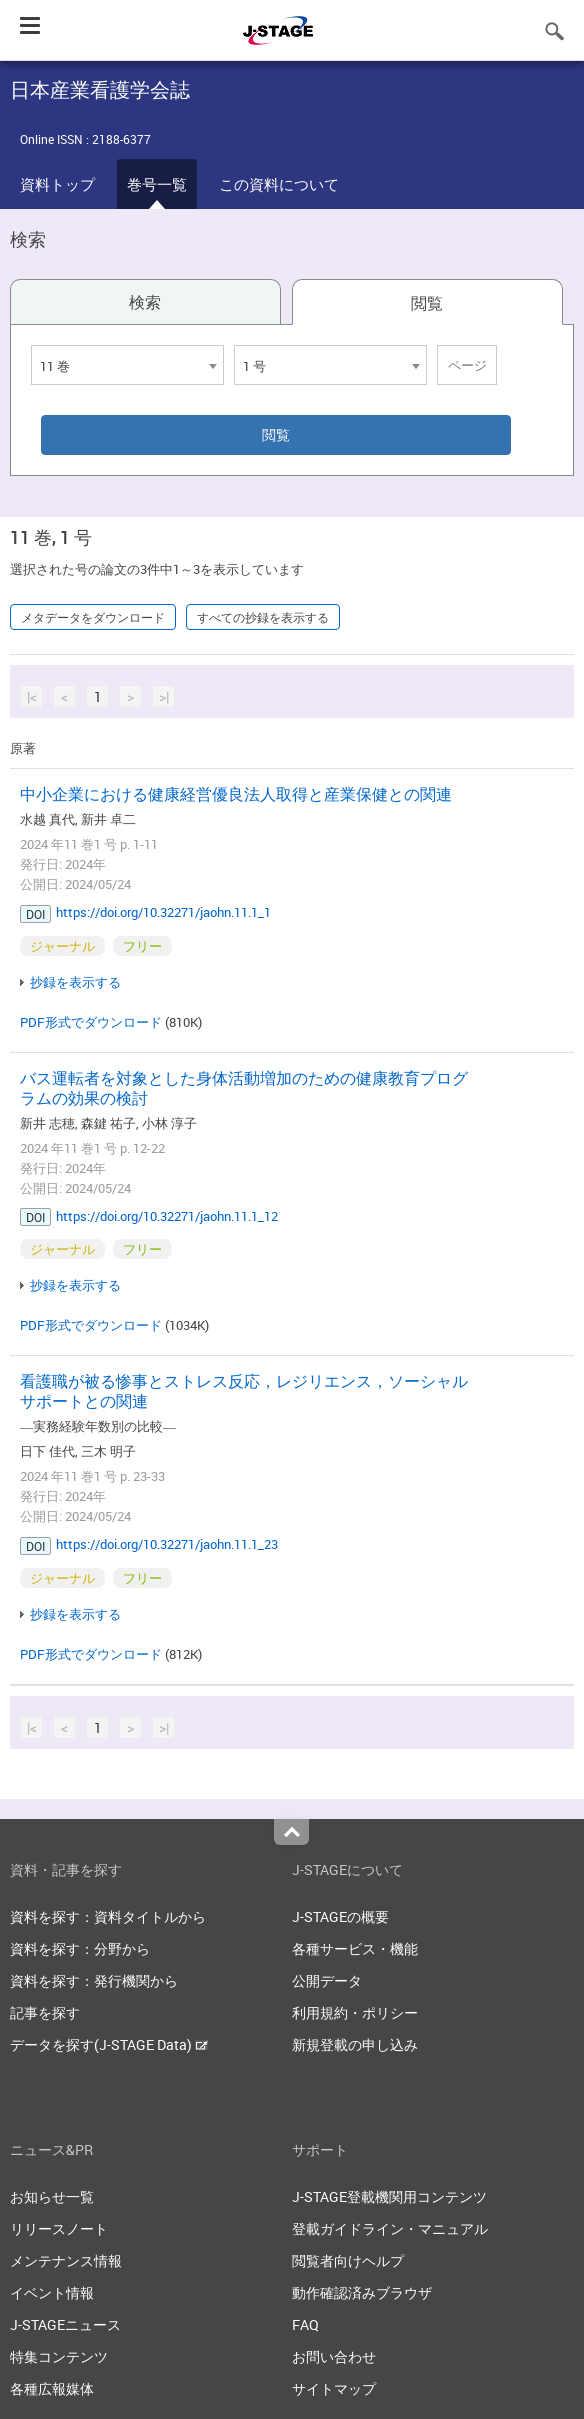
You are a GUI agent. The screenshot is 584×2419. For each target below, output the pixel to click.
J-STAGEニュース (65, 2324)
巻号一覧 (157, 184)
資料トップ (57, 184)
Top (291, 1832)
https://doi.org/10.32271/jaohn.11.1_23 (167, 1544)
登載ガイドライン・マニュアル (390, 2228)
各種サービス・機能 (355, 1948)
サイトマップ (334, 2388)
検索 (145, 302)
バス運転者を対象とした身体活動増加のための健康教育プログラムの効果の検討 (244, 1088)
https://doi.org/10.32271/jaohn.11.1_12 (167, 1216)
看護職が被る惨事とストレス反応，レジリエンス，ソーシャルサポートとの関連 (244, 1391)
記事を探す (45, 2012)
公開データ (327, 1980)
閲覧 (427, 303)
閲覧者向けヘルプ (348, 2260)
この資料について (279, 184)
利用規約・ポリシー (355, 2012)
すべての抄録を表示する (263, 617)
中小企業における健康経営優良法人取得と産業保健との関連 (236, 794)
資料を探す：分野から (80, 1948)
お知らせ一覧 (52, 2196)
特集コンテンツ (59, 2356)
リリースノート (59, 2228)
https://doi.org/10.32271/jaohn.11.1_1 (163, 912)
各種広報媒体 (52, 2388)
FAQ (305, 2324)
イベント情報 (52, 2292)
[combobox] (127, 365)
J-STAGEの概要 (340, 1916)
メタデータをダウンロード (93, 617)
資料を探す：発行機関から (94, 1980)
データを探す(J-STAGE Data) (109, 2044)
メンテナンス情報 (66, 2260)
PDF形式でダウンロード (91, 1022)
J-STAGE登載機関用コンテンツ (389, 2196)
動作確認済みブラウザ (362, 2292)
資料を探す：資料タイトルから (108, 1916)
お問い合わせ (334, 2356)
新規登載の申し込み (355, 2044)
